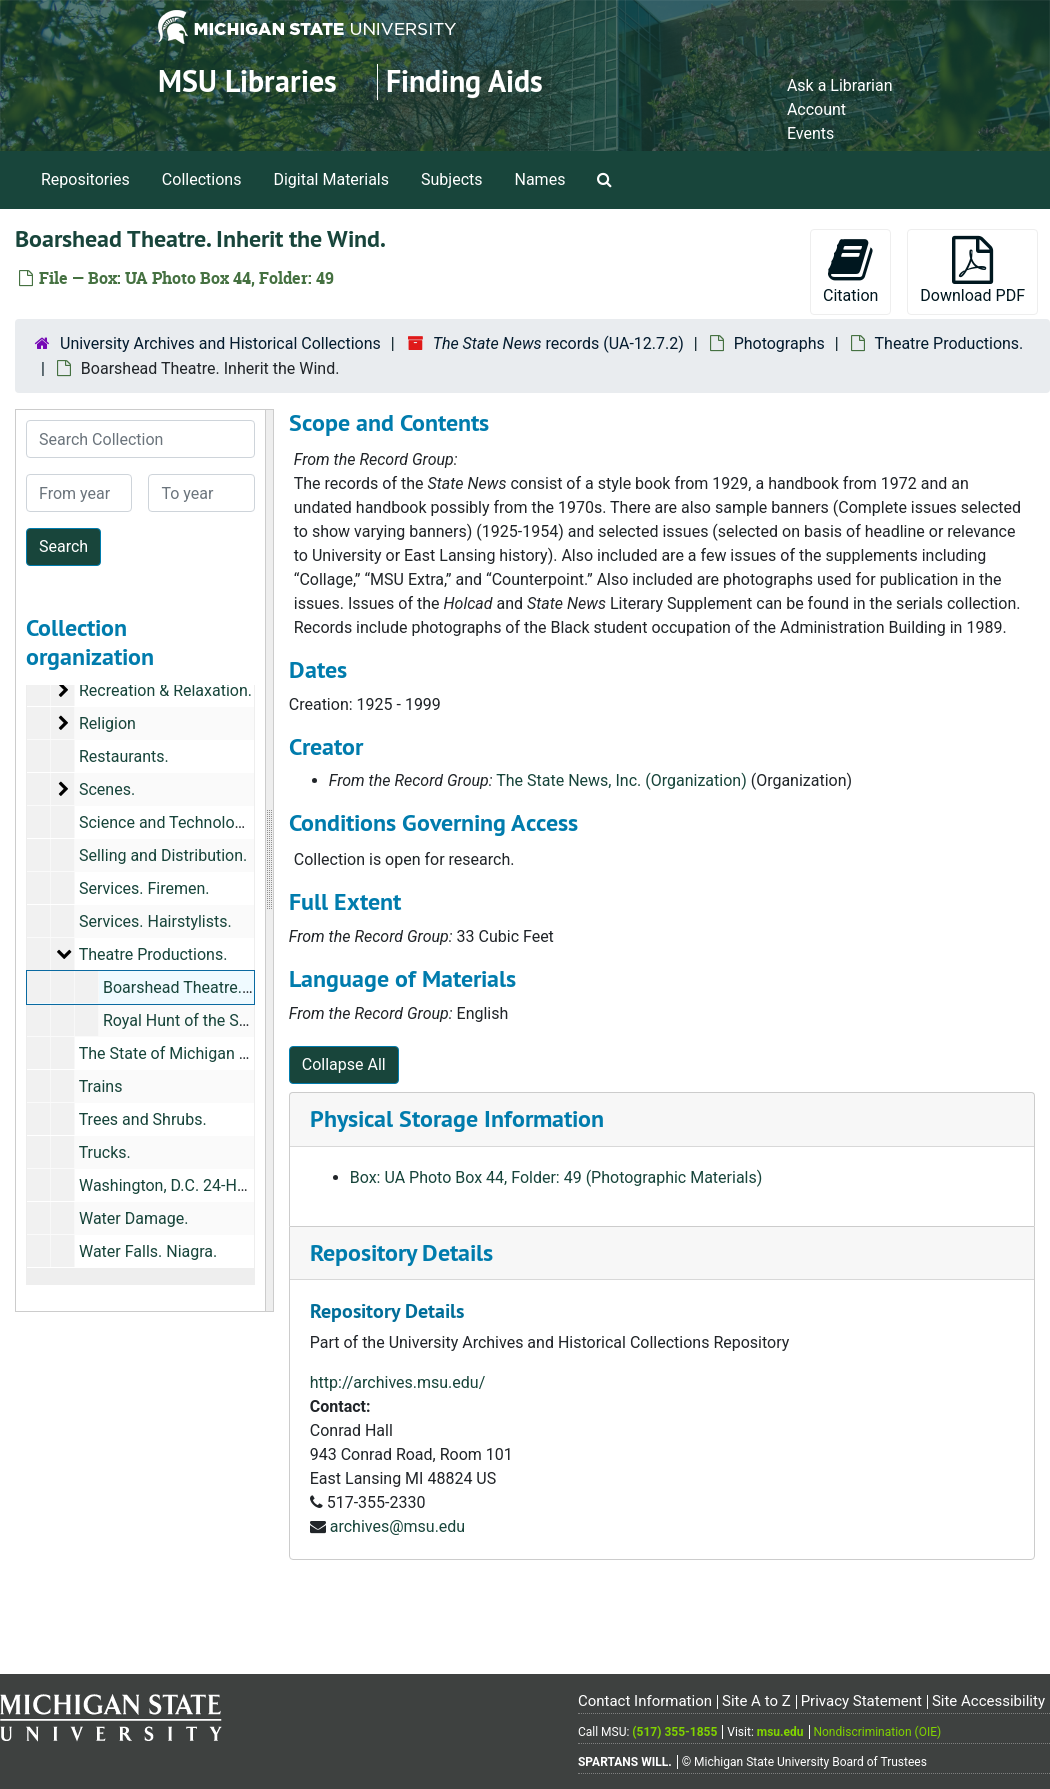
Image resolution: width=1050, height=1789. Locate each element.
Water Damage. (133, 1218)
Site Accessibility (988, 1701)
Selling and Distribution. (163, 855)
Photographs (779, 343)
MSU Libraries (247, 81)
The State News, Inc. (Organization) (621, 780)
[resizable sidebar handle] (269, 860)
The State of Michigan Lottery (184, 1053)
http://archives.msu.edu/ (398, 1382)
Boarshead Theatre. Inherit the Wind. (232, 987)
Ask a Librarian (840, 85)
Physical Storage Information (457, 1118)
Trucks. (105, 1152)
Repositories (85, 179)
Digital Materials (331, 179)
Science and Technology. (167, 822)
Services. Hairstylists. (155, 921)
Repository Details (401, 1252)
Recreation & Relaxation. (165, 690)
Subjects (451, 179)
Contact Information (645, 1701)
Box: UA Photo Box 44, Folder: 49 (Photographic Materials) (556, 1177)
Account (816, 109)
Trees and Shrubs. (143, 1119)
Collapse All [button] (344, 1064)
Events (810, 133)
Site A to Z (756, 1701)
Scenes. (107, 789)
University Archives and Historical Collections (220, 343)
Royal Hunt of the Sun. (182, 1020)
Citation (850, 270)
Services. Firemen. (144, 888)
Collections (202, 179)
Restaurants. (124, 756)
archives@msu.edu (397, 1526)
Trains (101, 1086)
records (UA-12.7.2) (558, 343)
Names (540, 179)
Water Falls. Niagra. (148, 1251)
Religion (107, 723)
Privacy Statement (861, 1701)
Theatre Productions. (949, 343)
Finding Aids (464, 81)
